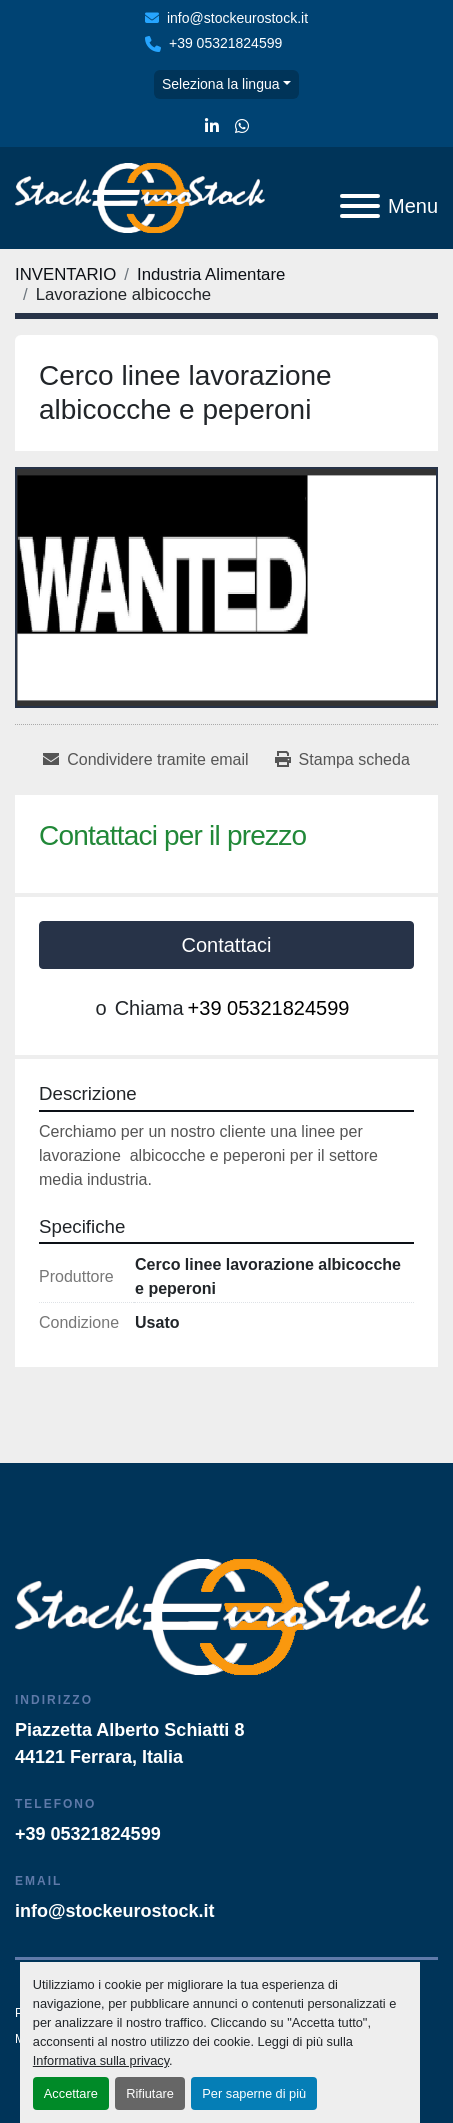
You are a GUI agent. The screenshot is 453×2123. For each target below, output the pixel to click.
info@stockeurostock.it (237, 18)
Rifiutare (150, 2093)
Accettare (71, 2093)
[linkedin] (212, 127)
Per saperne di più (254, 2093)
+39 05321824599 (225, 43)
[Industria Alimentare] (211, 274)
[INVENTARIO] (65, 274)
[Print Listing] (342, 760)
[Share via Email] (145, 760)
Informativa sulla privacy (101, 2060)
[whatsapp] (242, 127)
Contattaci (226, 945)
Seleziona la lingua (221, 84)
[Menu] (360, 206)
